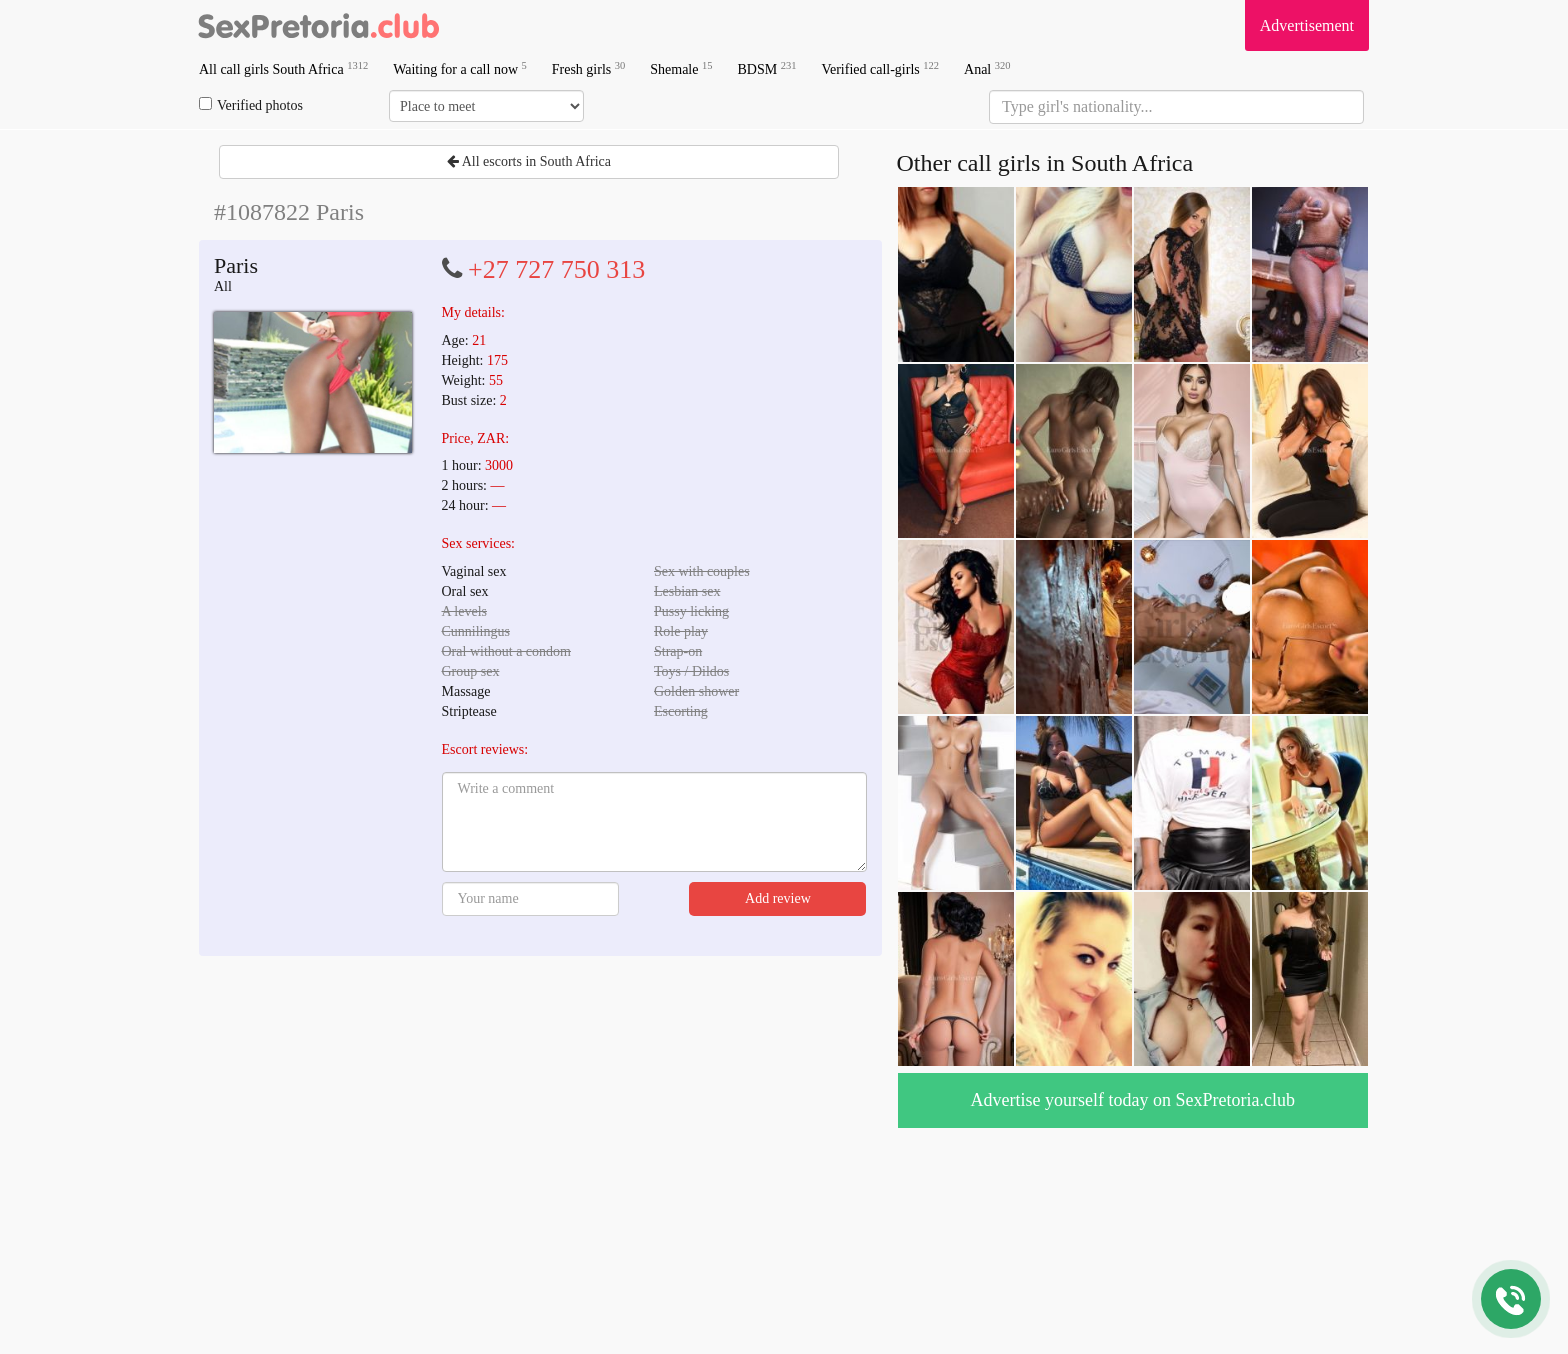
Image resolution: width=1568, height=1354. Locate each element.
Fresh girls (589, 68)
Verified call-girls (880, 68)
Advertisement (1307, 25)
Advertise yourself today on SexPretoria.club (1133, 1100)
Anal (987, 68)
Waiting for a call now (460, 68)
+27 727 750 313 (556, 269)
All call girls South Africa (283, 68)
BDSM (766, 68)
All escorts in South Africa (529, 161)
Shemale (681, 68)
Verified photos (251, 105)
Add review (778, 898)
